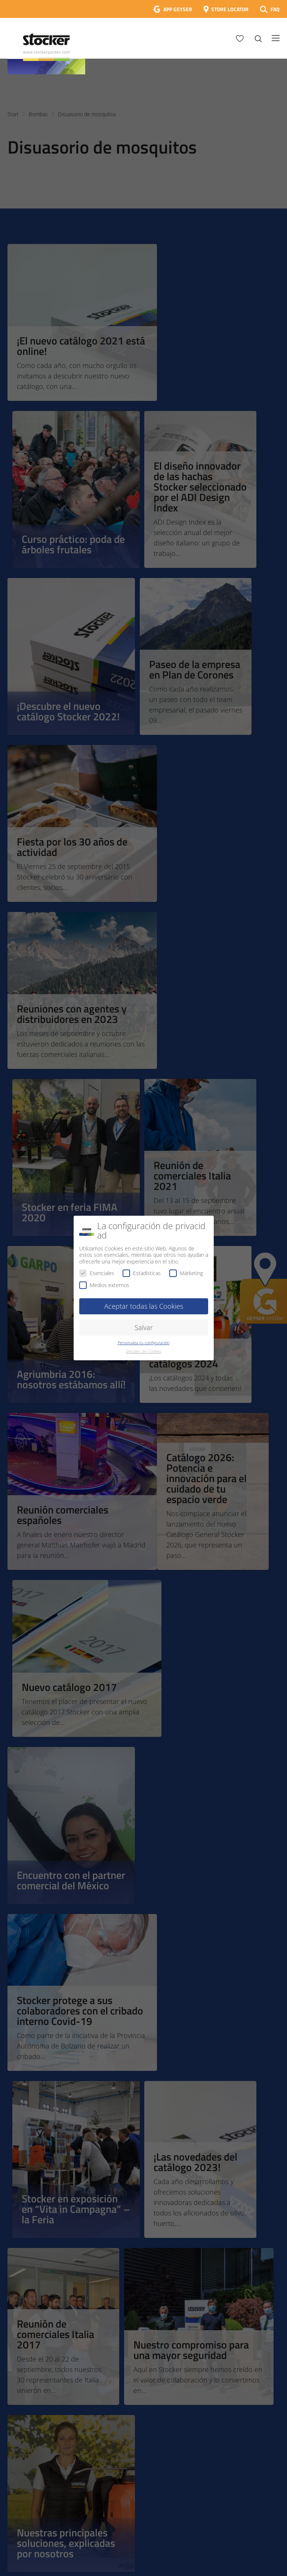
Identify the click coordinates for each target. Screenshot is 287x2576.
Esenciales (96, 1273)
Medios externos (104, 1285)
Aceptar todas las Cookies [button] (143, 1306)
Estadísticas (142, 1273)
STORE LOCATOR (230, 9)
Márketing (186, 1273)
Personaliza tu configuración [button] (144, 1342)
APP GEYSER (177, 9)
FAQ (275, 9)
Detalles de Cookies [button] (143, 1351)
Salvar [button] (144, 1327)
